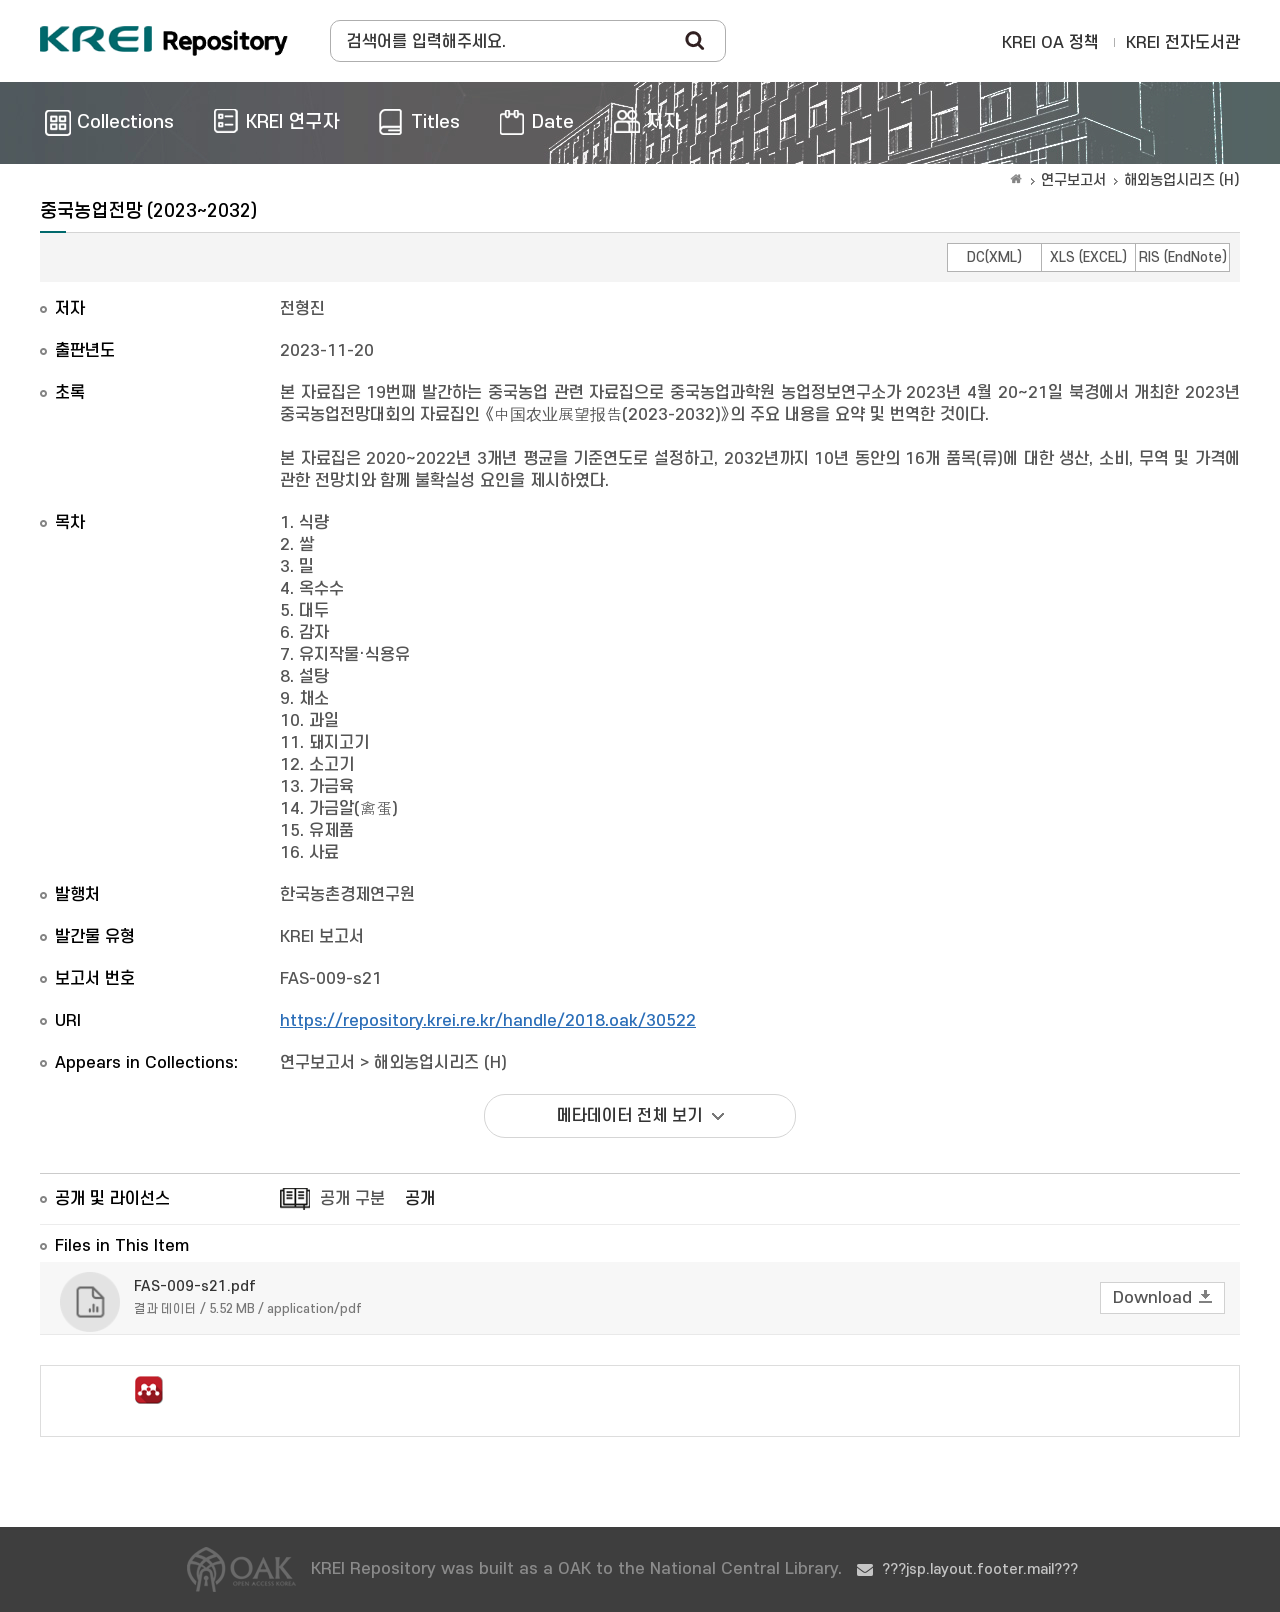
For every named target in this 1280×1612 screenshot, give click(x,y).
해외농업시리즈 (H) (1182, 180)
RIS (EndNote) (1183, 257)
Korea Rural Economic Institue (164, 41)
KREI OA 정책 (1050, 43)
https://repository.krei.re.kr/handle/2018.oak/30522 (488, 1021)
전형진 (302, 309)
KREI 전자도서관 (1183, 43)
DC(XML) (994, 257)
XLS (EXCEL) (1088, 257)
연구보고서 (1073, 180)
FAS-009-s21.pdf (195, 1286)
